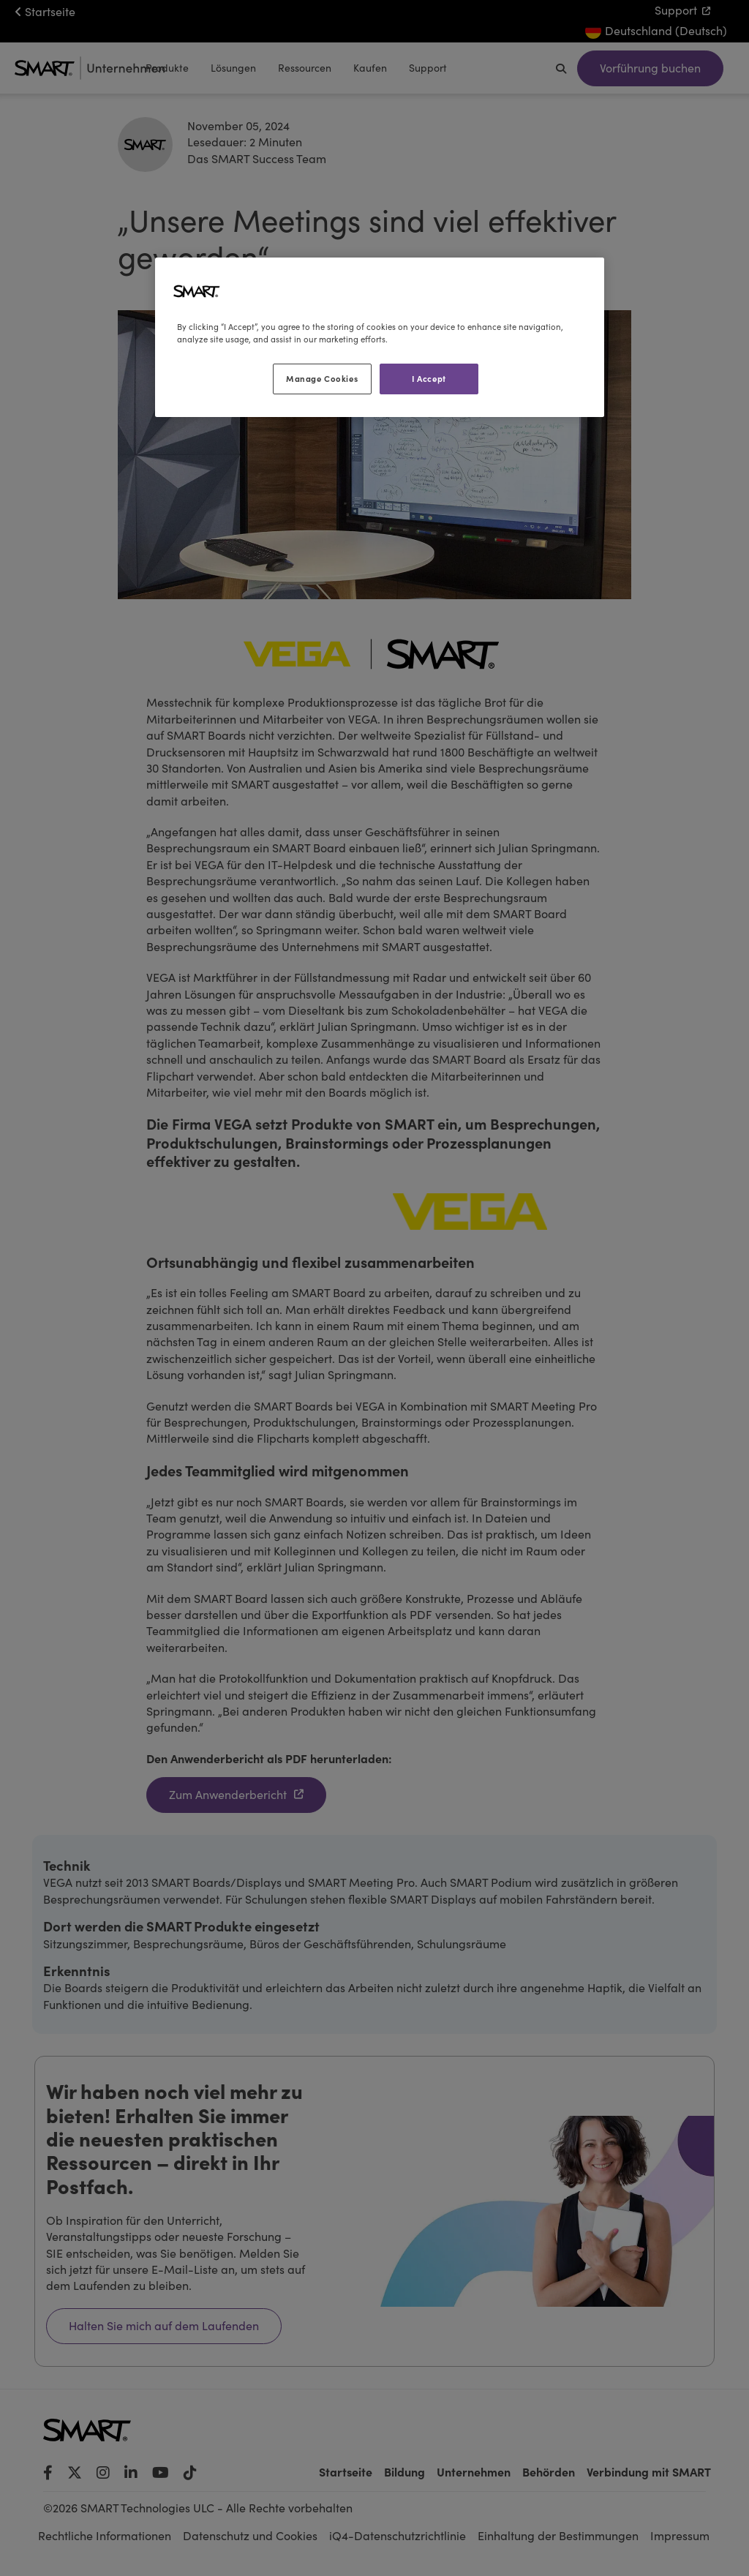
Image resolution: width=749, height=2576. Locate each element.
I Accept (429, 378)
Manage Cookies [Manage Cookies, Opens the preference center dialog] (322, 378)
